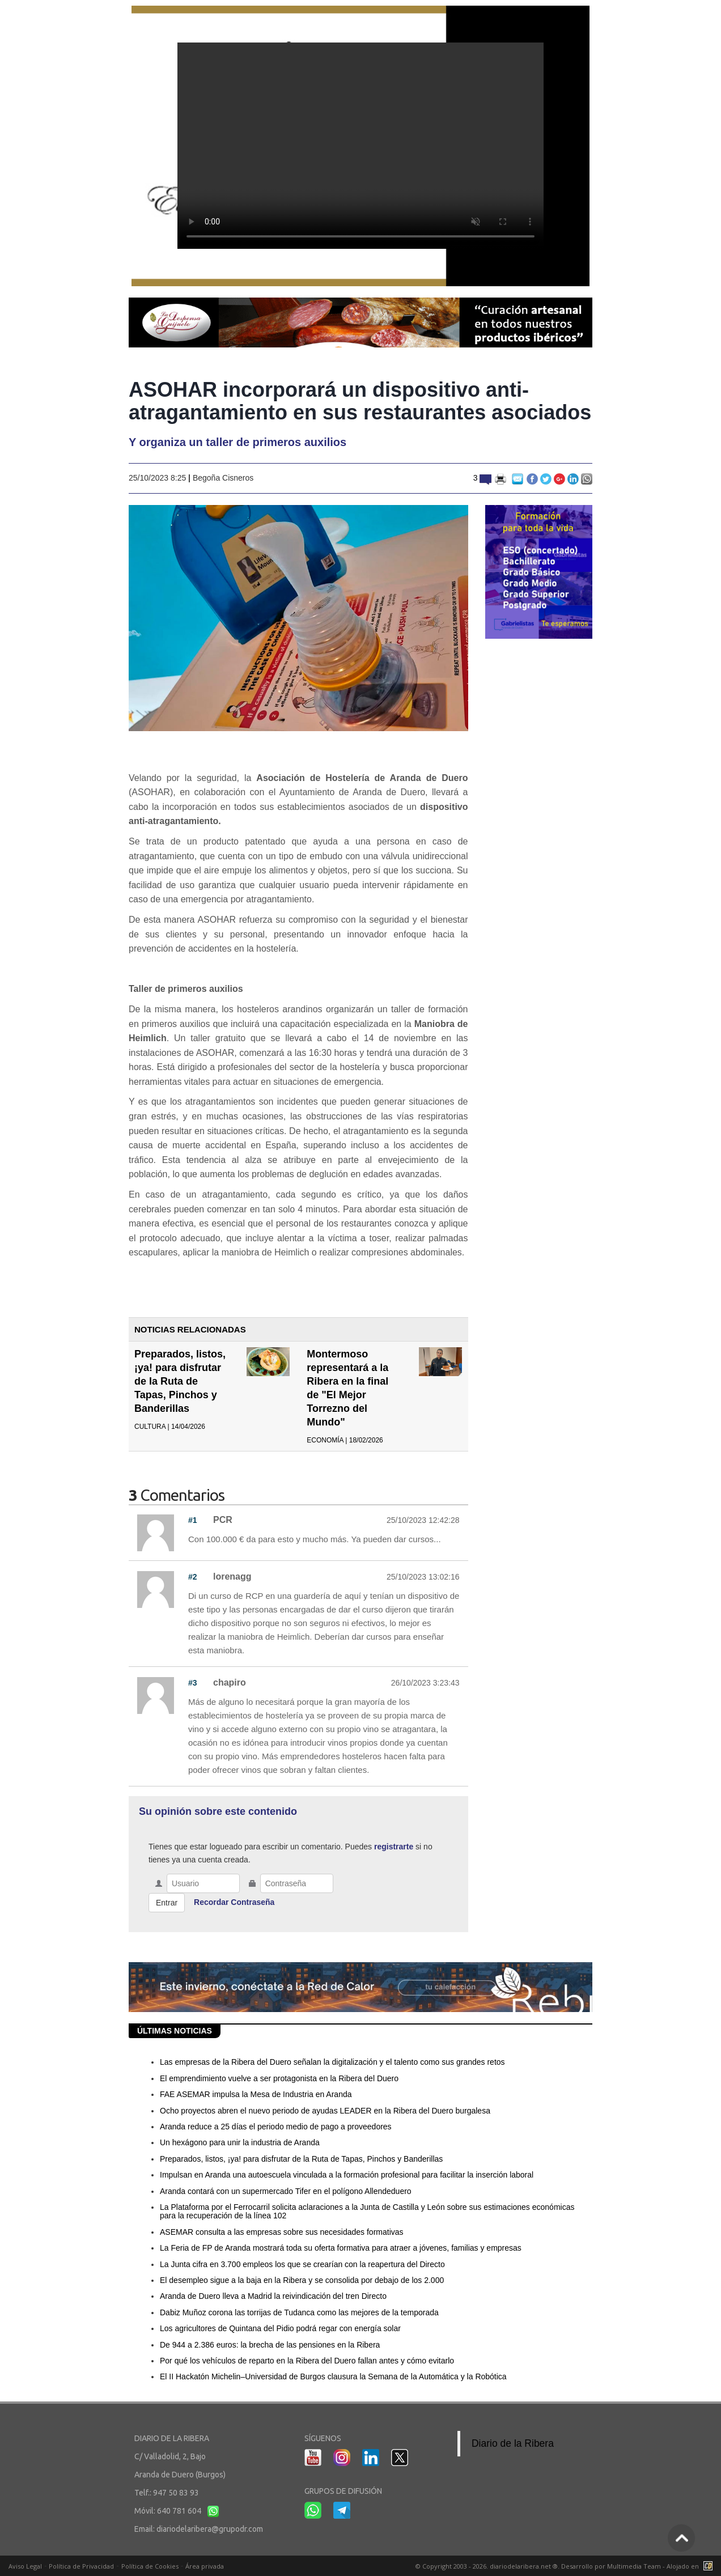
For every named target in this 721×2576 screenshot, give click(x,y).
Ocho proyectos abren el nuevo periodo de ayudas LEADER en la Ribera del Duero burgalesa (325, 2110)
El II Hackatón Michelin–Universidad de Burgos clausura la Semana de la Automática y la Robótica (333, 2376)
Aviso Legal (25, 2566)
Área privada (204, 2566)
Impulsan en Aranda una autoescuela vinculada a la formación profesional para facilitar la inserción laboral (346, 2174)
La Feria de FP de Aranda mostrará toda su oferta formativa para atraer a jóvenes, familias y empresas (340, 2247)
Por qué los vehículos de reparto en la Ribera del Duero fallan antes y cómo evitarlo (307, 2360)
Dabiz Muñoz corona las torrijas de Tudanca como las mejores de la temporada (299, 2312)
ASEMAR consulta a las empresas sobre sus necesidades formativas (282, 2232)
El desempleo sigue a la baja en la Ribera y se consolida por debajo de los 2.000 (302, 2280)
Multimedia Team (634, 2566)
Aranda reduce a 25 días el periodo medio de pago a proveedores (276, 2126)
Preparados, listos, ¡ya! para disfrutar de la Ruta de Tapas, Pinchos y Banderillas (180, 1381)
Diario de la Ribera (513, 2443)
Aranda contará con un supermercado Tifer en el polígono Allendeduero (286, 2191)
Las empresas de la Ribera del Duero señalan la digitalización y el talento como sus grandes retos (332, 2061)
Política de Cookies (150, 2566)
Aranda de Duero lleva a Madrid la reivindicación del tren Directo (273, 2296)
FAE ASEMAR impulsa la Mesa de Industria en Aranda (256, 2094)
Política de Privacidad (81, 2566)
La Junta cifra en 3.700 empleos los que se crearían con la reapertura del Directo (302, 2264)
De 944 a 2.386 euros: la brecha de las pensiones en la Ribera (270, 2344)
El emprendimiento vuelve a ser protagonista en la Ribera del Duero (279, 2078)
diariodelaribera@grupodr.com (209, 2528)
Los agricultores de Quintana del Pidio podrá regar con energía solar (280, 2328)
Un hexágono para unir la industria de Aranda (240, 2142)
